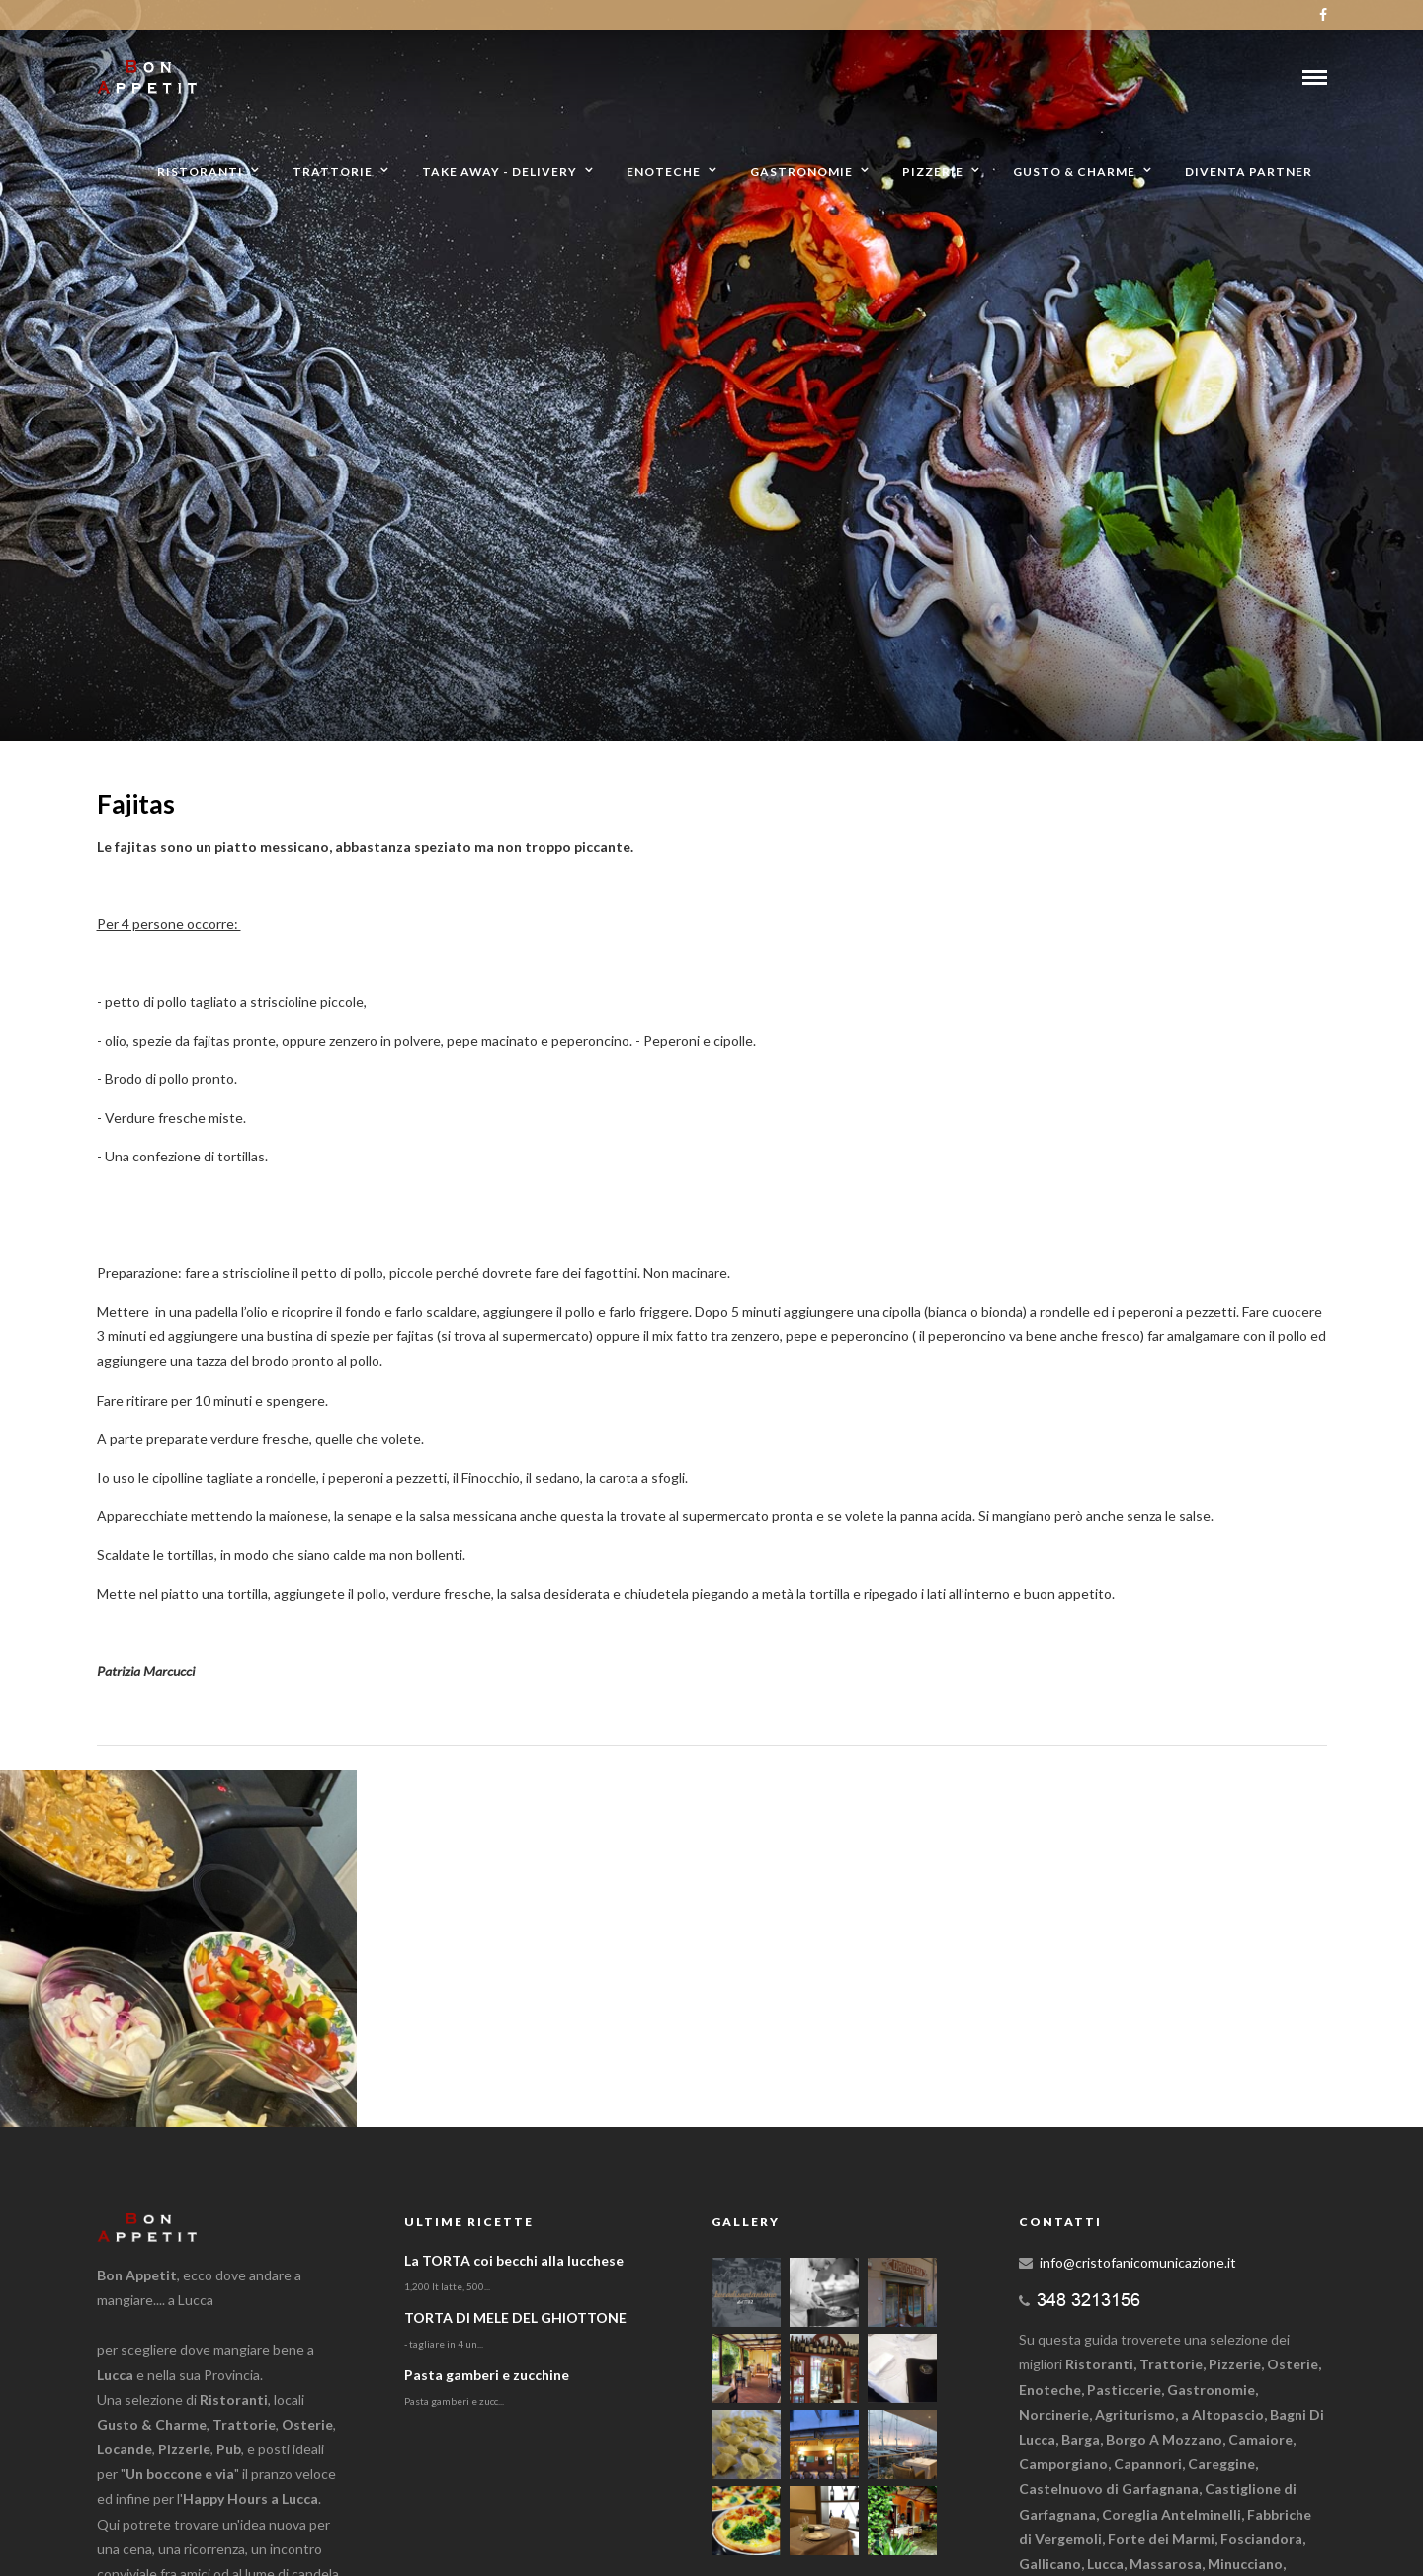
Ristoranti (200, 171)
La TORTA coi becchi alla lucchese (514, 2260)
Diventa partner (1248, 171)
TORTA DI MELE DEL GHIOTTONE (515, 2317)
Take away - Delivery (499, 171)
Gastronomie (801, 171)
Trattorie (333, 171)
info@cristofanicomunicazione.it (1138, 2262)
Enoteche (664, 171)
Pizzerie (932, 171)
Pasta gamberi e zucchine (486, 2374)
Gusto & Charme (1074, 171)
